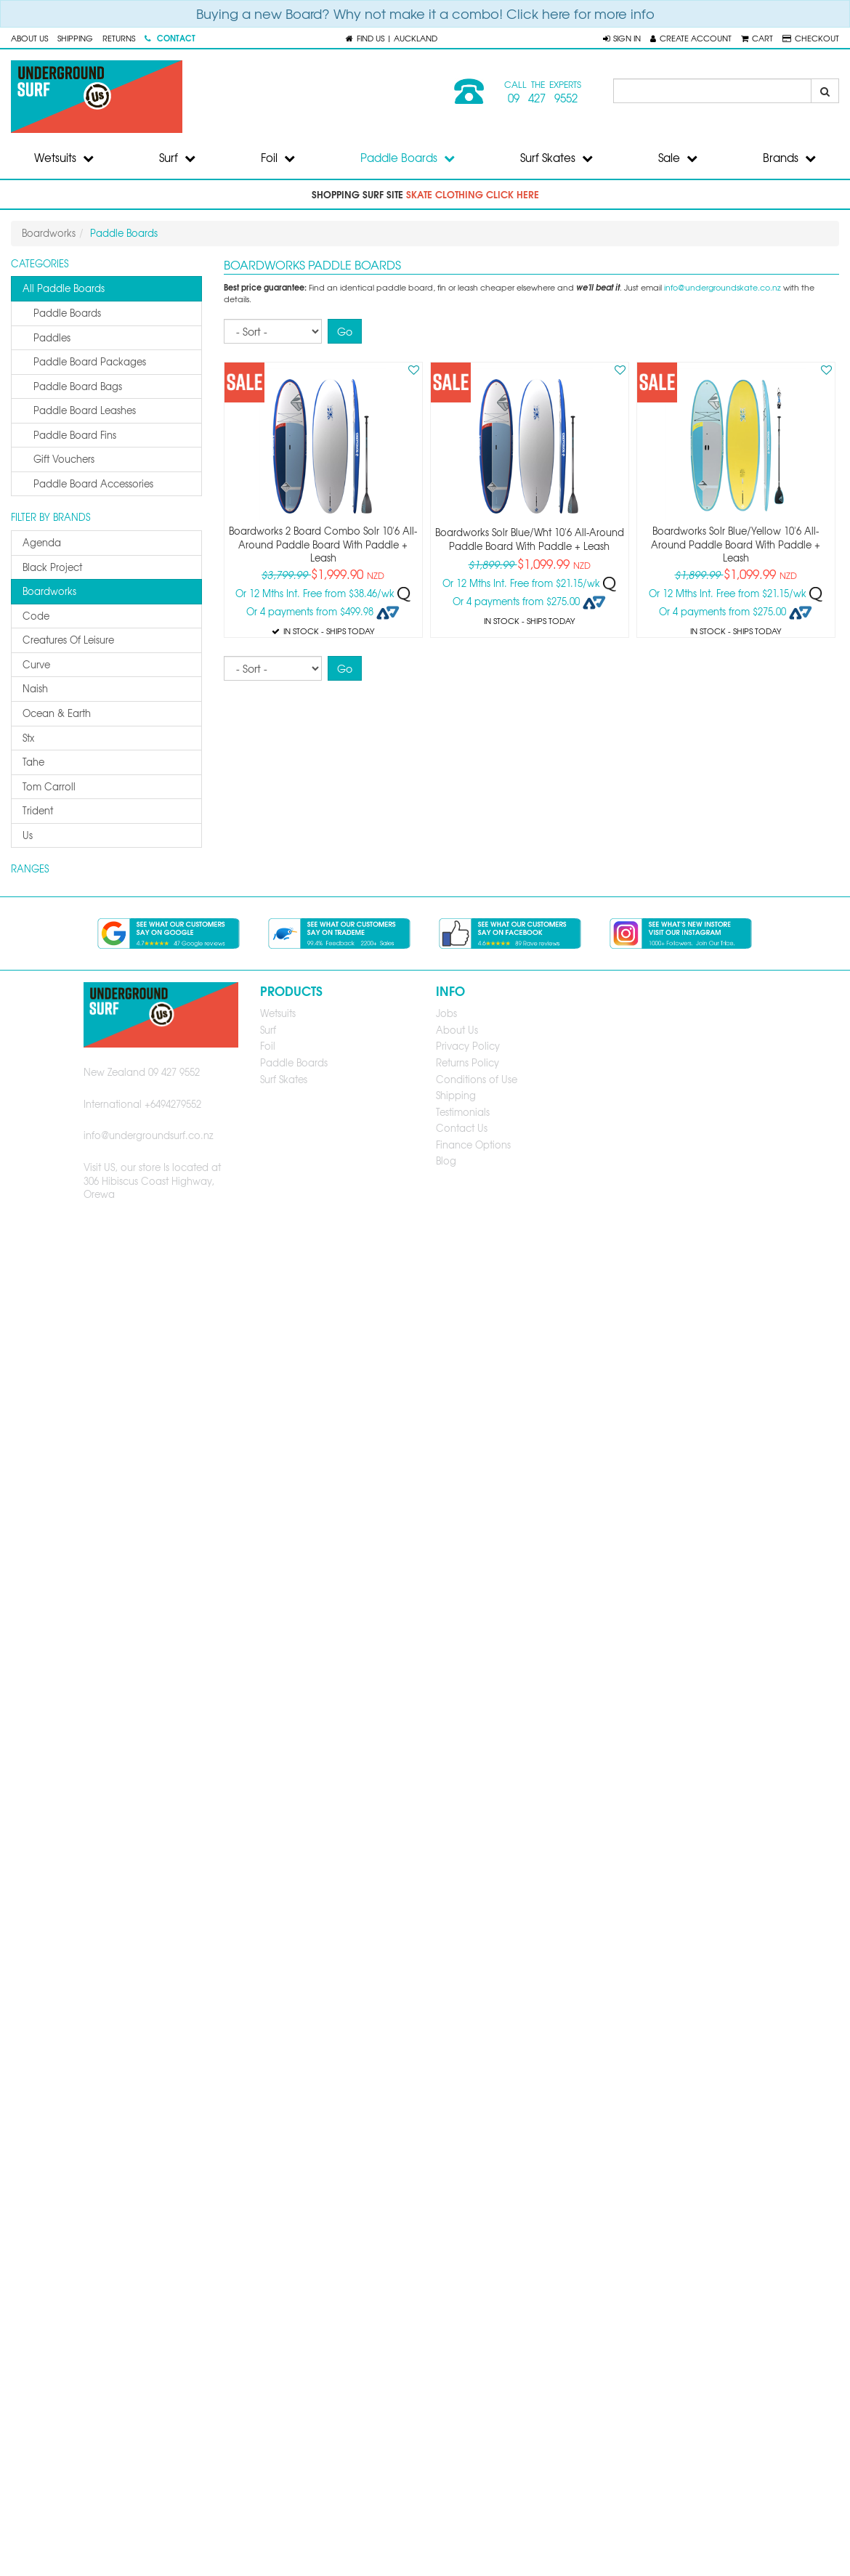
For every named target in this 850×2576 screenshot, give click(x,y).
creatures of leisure (68, 640)
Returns (118, 38)
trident (38, 810)
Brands (789, 158)
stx (28, 738)
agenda (42, 542)
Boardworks (49, 233)
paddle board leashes (84, 410)
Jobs (446, 1013)
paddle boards (67, 313)
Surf (177, 158)
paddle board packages (89, 361)
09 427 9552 (543, 98)
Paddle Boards (407, 158)
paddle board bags (77, 386)
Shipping (75, 38)
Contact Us (461, 1128)
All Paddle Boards (64, 288)
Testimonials (463, 1112)
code (36, 616)
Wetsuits (64, 158)
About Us (29, 38)
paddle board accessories (93, 483)
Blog (446, 1160)
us (28, 835)
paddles (51, 337)
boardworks (49, 591)
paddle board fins (74, 435)
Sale (677, 158)
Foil (278, 158)
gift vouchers (63, 459)
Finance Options (473, 1144)
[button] (621, 38)
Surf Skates (556, 158)
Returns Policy (467, 1062)
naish (35, 688)
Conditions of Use (476, 1079)
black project (52, 567)
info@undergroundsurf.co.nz (149, 1135)
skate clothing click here (472, 194)
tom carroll (49, 786)
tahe (33, 762)
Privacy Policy (468, 1046)
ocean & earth (57, 713)
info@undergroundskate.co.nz (722, 287)
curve (36, 664)
